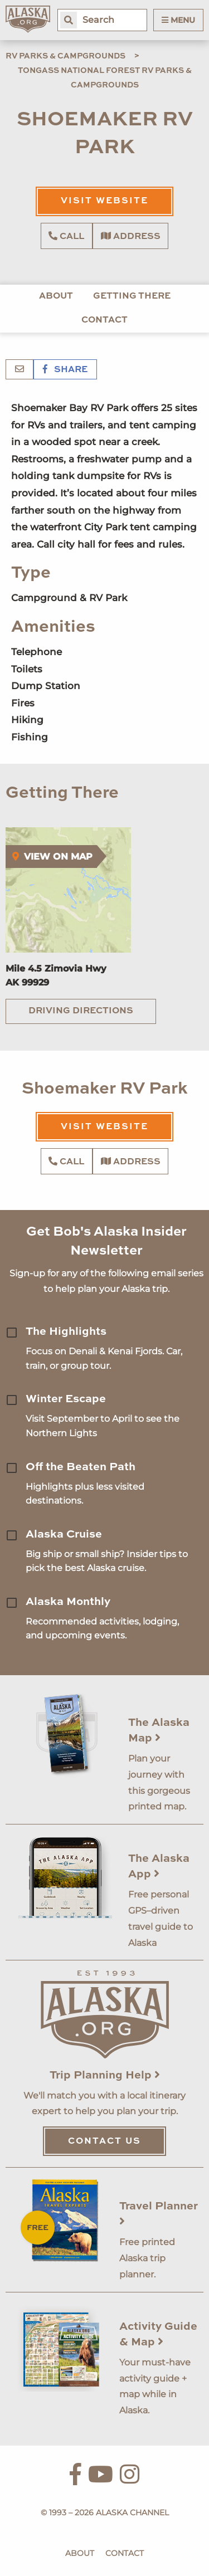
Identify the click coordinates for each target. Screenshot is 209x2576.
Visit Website (104, 201)
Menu (178, 20)
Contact (104, 320)
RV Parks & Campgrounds (65, 56)
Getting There (132, 296)
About (56, 296)
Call (66, 236)
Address (131, 236)
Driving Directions (80, 1011)
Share (65, 369)
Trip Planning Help (105, 2075)
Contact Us (104, 2141)
